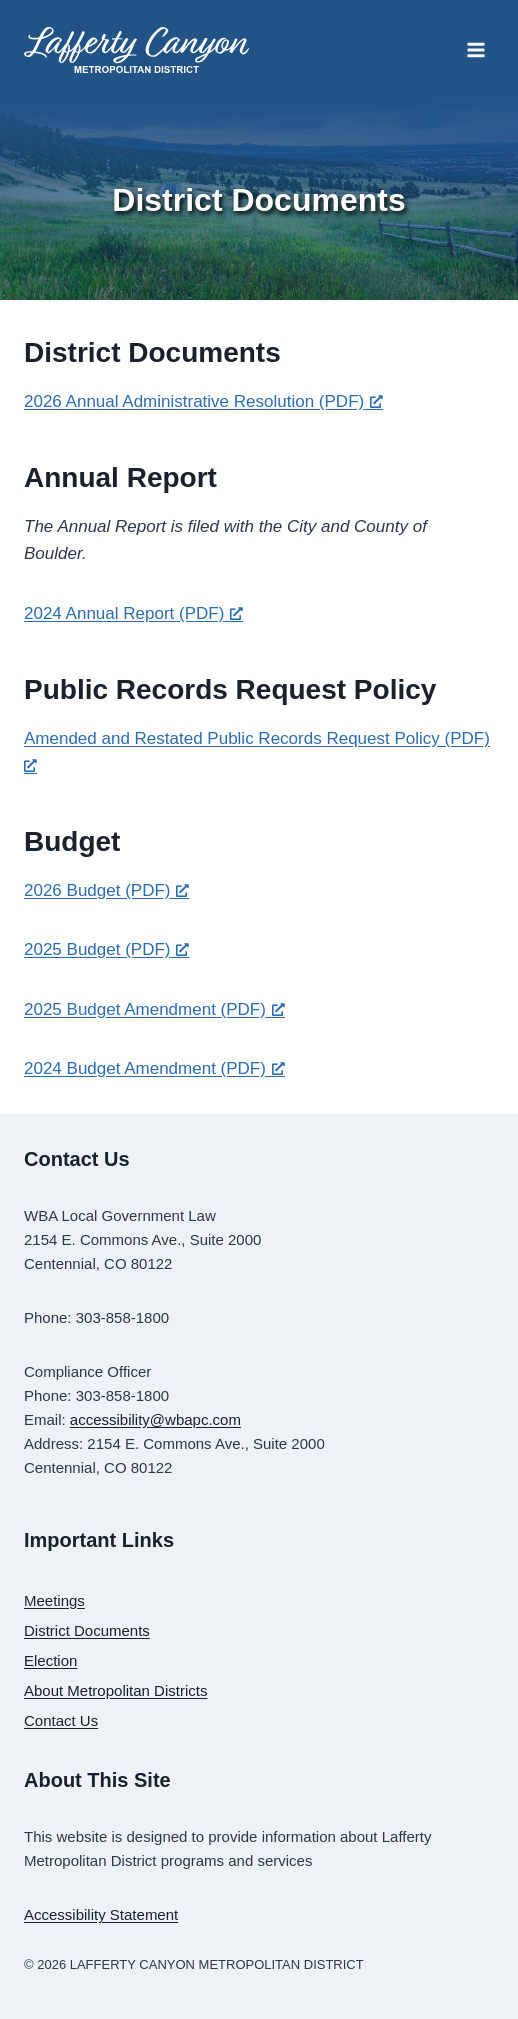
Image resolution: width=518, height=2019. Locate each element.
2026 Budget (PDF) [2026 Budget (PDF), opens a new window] (106, 890)
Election (50, 1660)
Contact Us (61, 1720)
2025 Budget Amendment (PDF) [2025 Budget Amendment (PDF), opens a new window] (154, 1009)
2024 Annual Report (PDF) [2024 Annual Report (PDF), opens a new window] (133, 613)
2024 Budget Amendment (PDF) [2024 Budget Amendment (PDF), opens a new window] (154, 1068)
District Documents (87, 1630)
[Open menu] (475, 49)
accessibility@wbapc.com (155, 1419)
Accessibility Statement (101, 1914)
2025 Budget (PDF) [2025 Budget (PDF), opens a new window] (106, 949)
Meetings (54, 1600)
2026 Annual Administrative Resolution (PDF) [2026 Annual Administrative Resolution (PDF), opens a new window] (203, 401)
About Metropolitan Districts (115, 1690)
